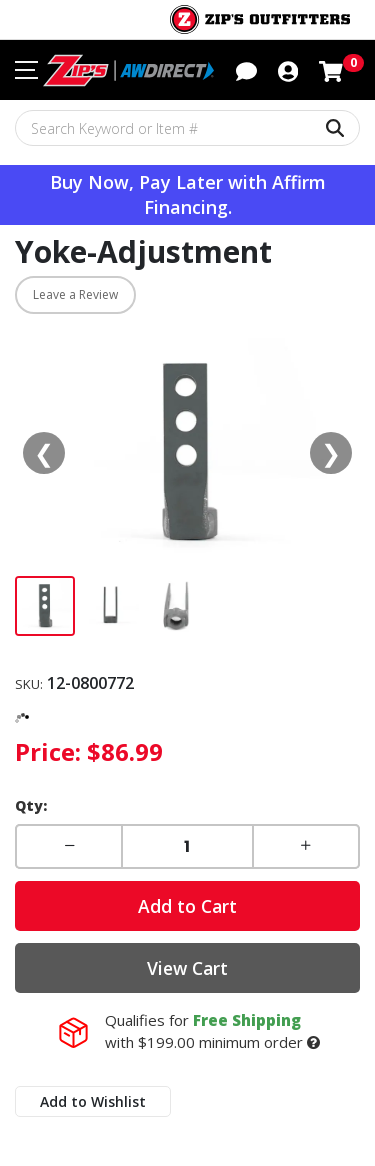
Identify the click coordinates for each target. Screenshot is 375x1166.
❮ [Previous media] (44, 452)
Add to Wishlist (93, 1101)
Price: (48, 751)
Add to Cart (187, 906)
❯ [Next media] (331, 452)
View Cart (187, 968)
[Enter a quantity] (187, 846)
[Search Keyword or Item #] (187, 128)
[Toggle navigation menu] (26, 70)
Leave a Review (75, 294)
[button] (246, 69)
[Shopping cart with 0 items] (331, 69)
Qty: (31, 805)
